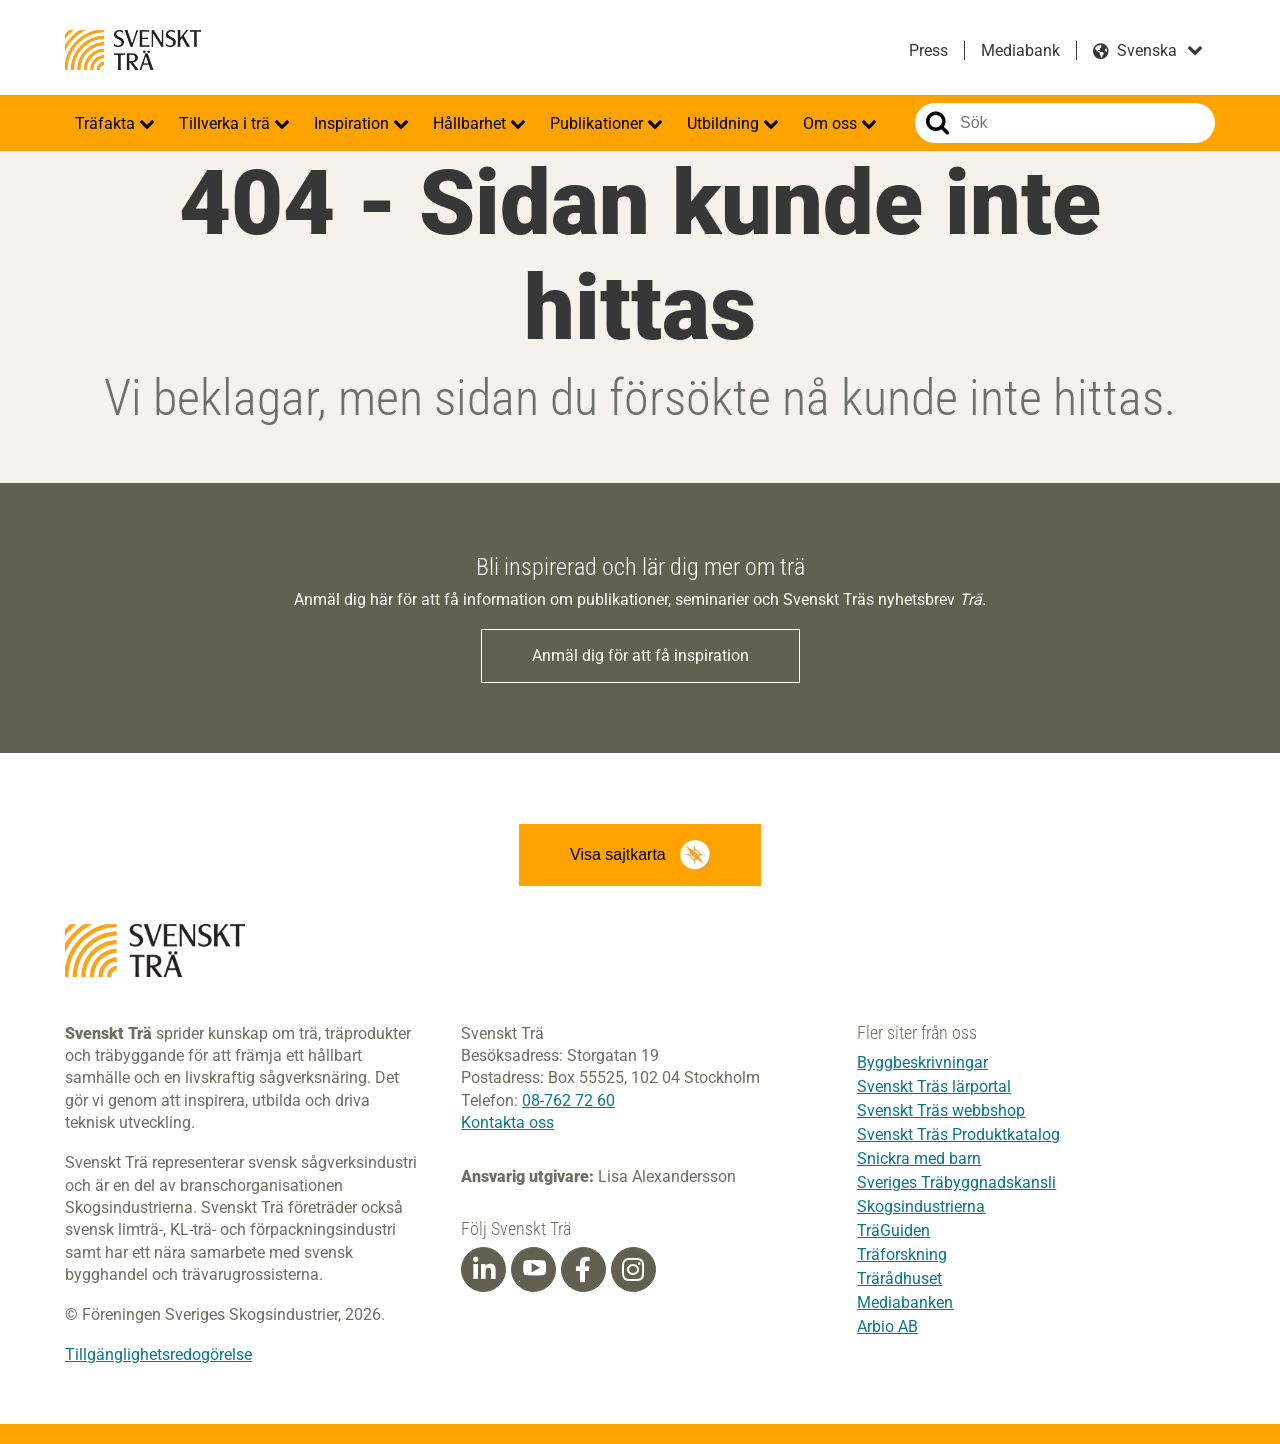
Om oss (832, 123)
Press (928, 50)
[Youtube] (533, 1269)
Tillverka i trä (226, 123)
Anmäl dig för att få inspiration (640, 655)
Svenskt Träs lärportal (934, 1086)
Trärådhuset (899, 1278)
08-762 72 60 (568, 1100)
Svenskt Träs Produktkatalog (958, 1134)
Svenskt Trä (133, 50)
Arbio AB (887, 1326)
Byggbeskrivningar (922, 1062)
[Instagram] (633, 1270)
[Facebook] (583, 1270)
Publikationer (598, 123)
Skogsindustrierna (921, 1206)
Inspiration (353, 123)
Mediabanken (905, 1302)
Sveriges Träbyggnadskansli (956, 1182)
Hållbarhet (471, 123)
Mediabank (1020, 50)
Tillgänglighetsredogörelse (158, 1354)
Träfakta (107, 123)
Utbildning (725, 123)
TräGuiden (893, 1230)
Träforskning (902, 1254)
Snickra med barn (919, 1158)
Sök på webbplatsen (937, 123)
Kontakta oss (507, 1122)
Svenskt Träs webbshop (941, 1110)
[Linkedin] (484, 1270)
